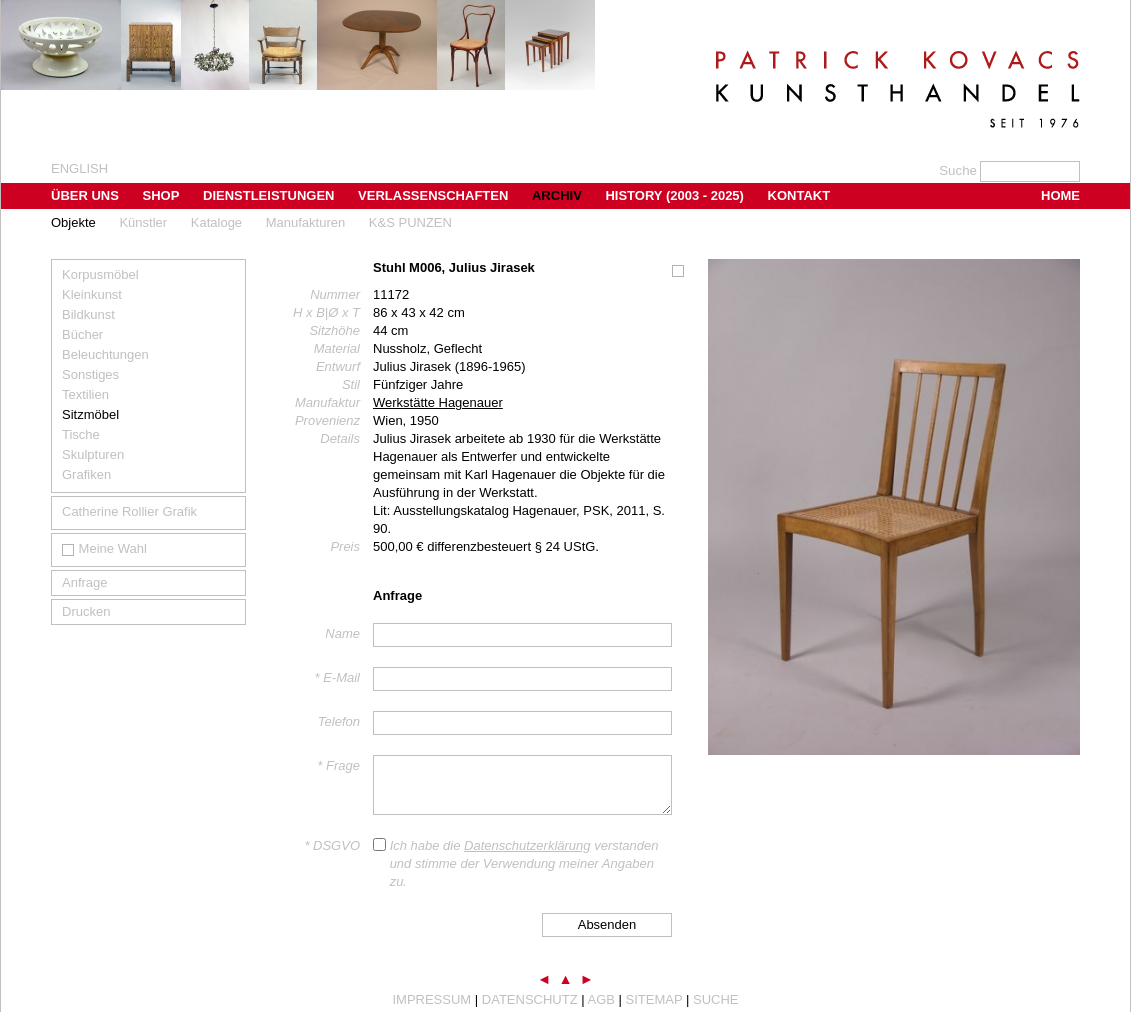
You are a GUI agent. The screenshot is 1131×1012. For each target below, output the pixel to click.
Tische (81, 434)
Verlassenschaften (433, 195)
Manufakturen (306, 222)
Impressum (431, 999)
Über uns (85, 195)
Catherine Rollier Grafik (129, 511)
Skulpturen (93, 454)
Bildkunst (88, 314)
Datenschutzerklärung (527, 845)
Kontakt (799, 195)
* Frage (338, 765)
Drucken (86, 611)
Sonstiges (90, 374)
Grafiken (86, 474)
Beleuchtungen (105, 354)
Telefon (339, 721)
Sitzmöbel (90, 414)
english (79, 168)
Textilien (85, 394)
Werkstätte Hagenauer (438, 402)
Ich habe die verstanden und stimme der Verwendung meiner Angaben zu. (524, 863)
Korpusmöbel (100, 274)
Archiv (557, 195)
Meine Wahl (104, 548)
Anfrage (85, 582)
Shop (161, 195)
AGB (601, 999)
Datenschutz (530, 999)
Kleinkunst (92, 294)
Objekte (73, 222)
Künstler (143, 222)
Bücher (82, 334)
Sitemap (654, 999)
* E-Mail (337, 677)
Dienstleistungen (268, 195)
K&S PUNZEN (410, 222)
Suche (716, 999)
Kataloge (216, 222)
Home (1060, 195)
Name (342, 633)
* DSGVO (332, 845)
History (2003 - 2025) (674, 195)
